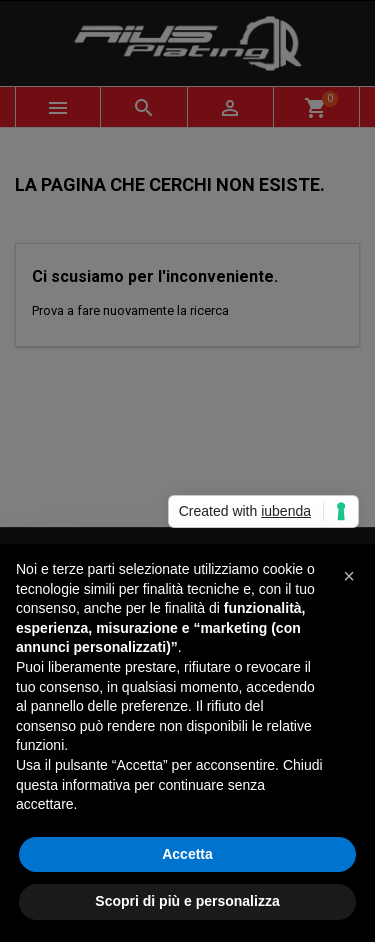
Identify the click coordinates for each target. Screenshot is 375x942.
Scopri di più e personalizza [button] (187, 901)
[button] (349, 576)
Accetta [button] (187, 854)
